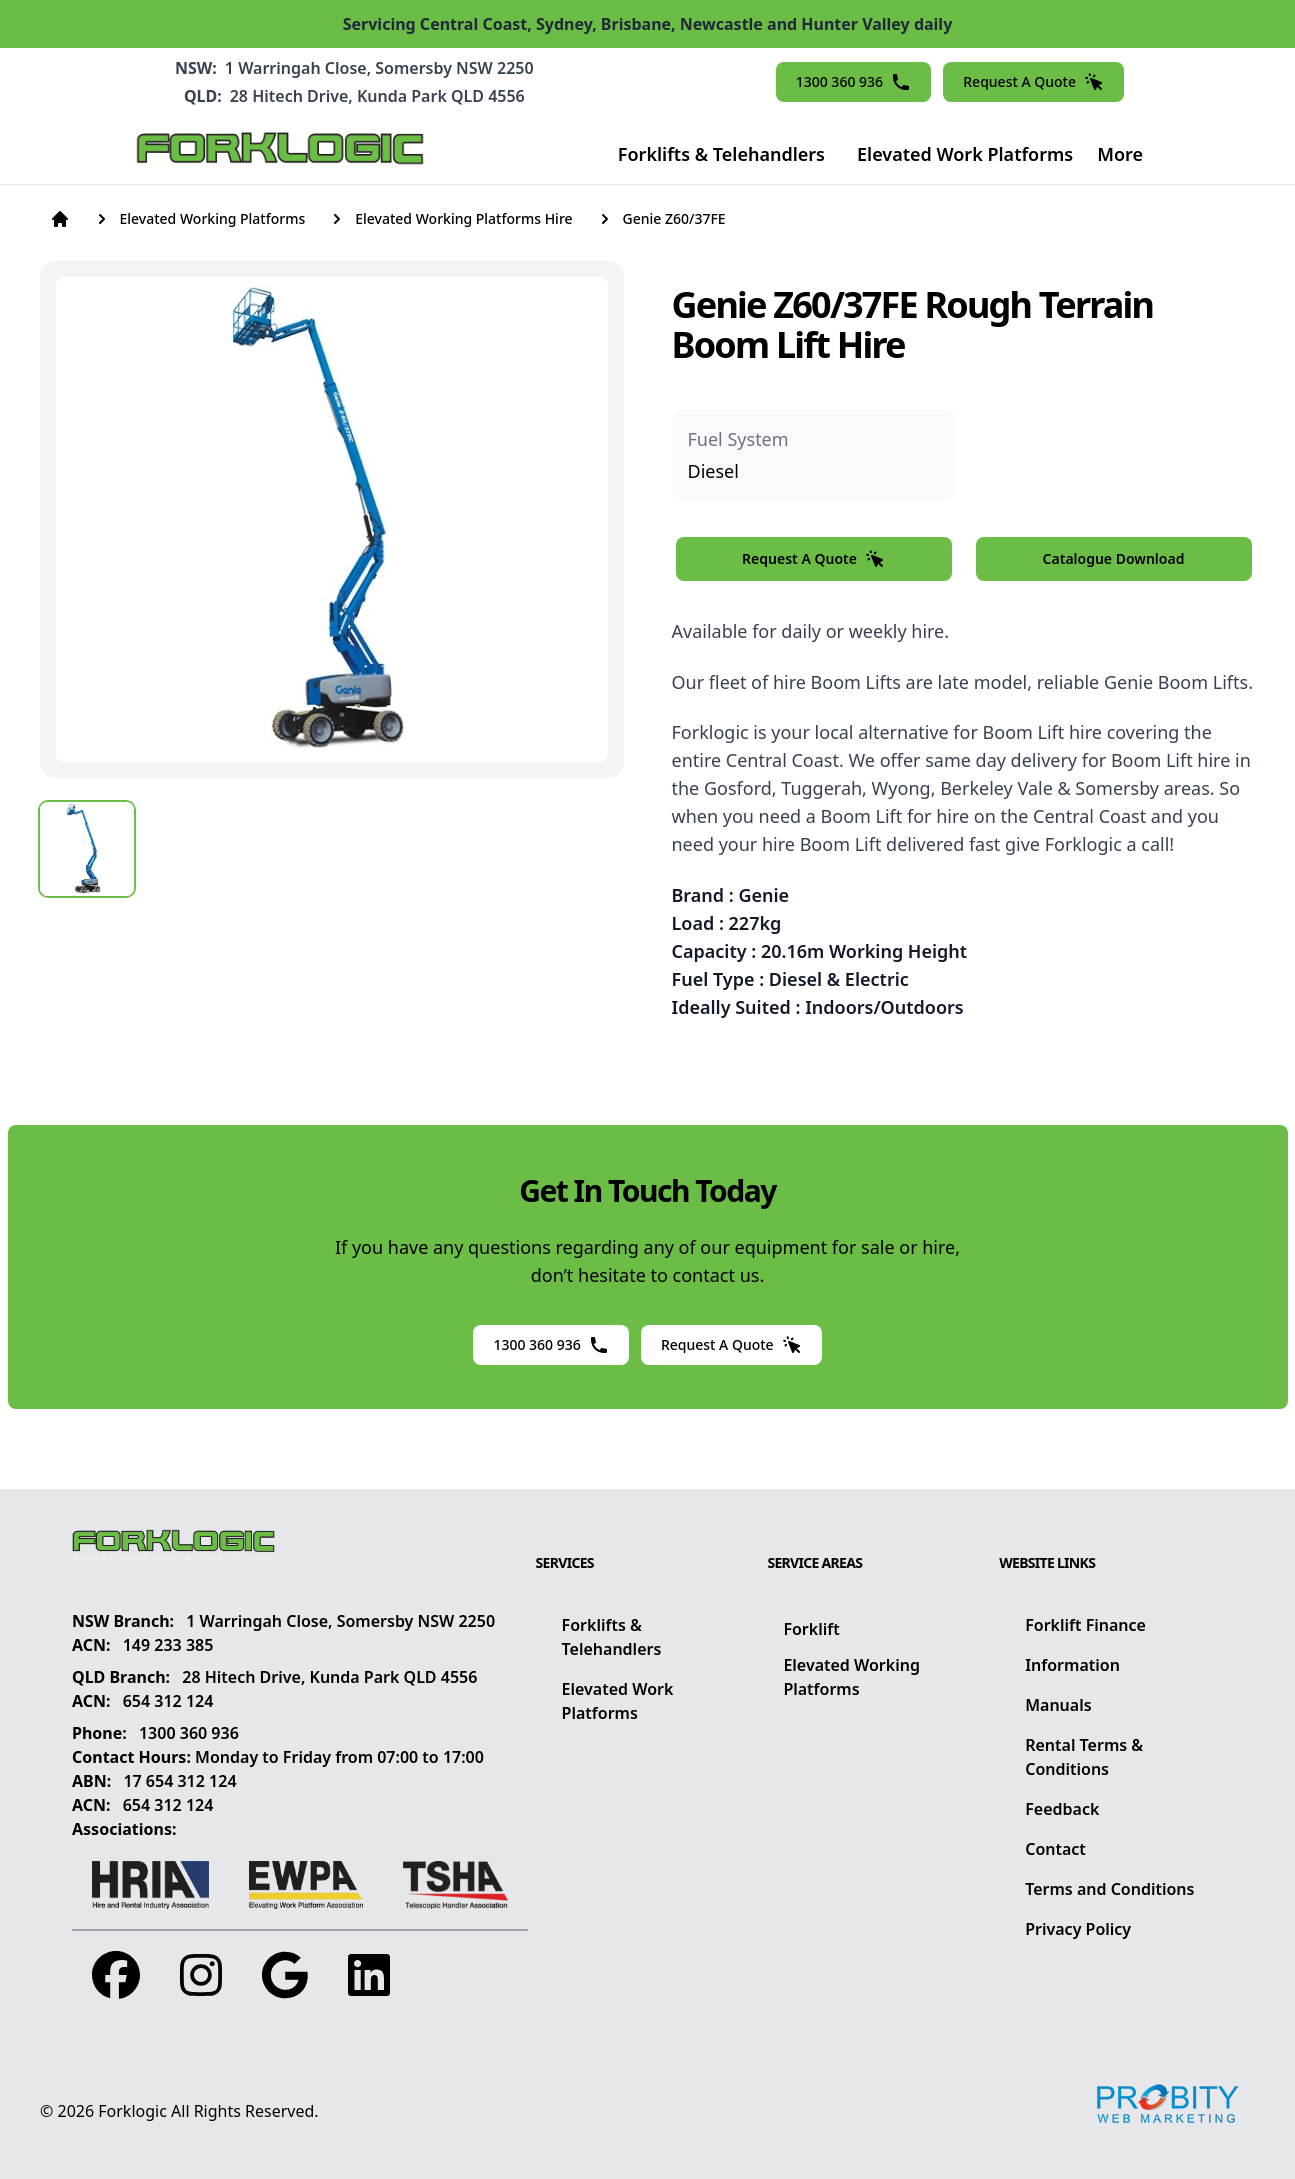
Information (1072, 1665)
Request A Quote (1033, 82)
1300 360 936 (189, 1733)
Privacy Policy (1078, 1929)
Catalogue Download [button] (1114, 558)
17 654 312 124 (179, 1781)
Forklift (811, 1629)
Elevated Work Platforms (965, 154)
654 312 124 (168, 1701)
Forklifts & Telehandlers (721, 154)
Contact (1055, 1849)
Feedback (1062, 1809)
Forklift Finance (1085, 1625)
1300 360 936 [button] (853, 82)
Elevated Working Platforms (851, 1677)
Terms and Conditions (1109, 1889)
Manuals (1058, 1705)
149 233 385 (168, 1645)
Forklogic (132, 2111)
